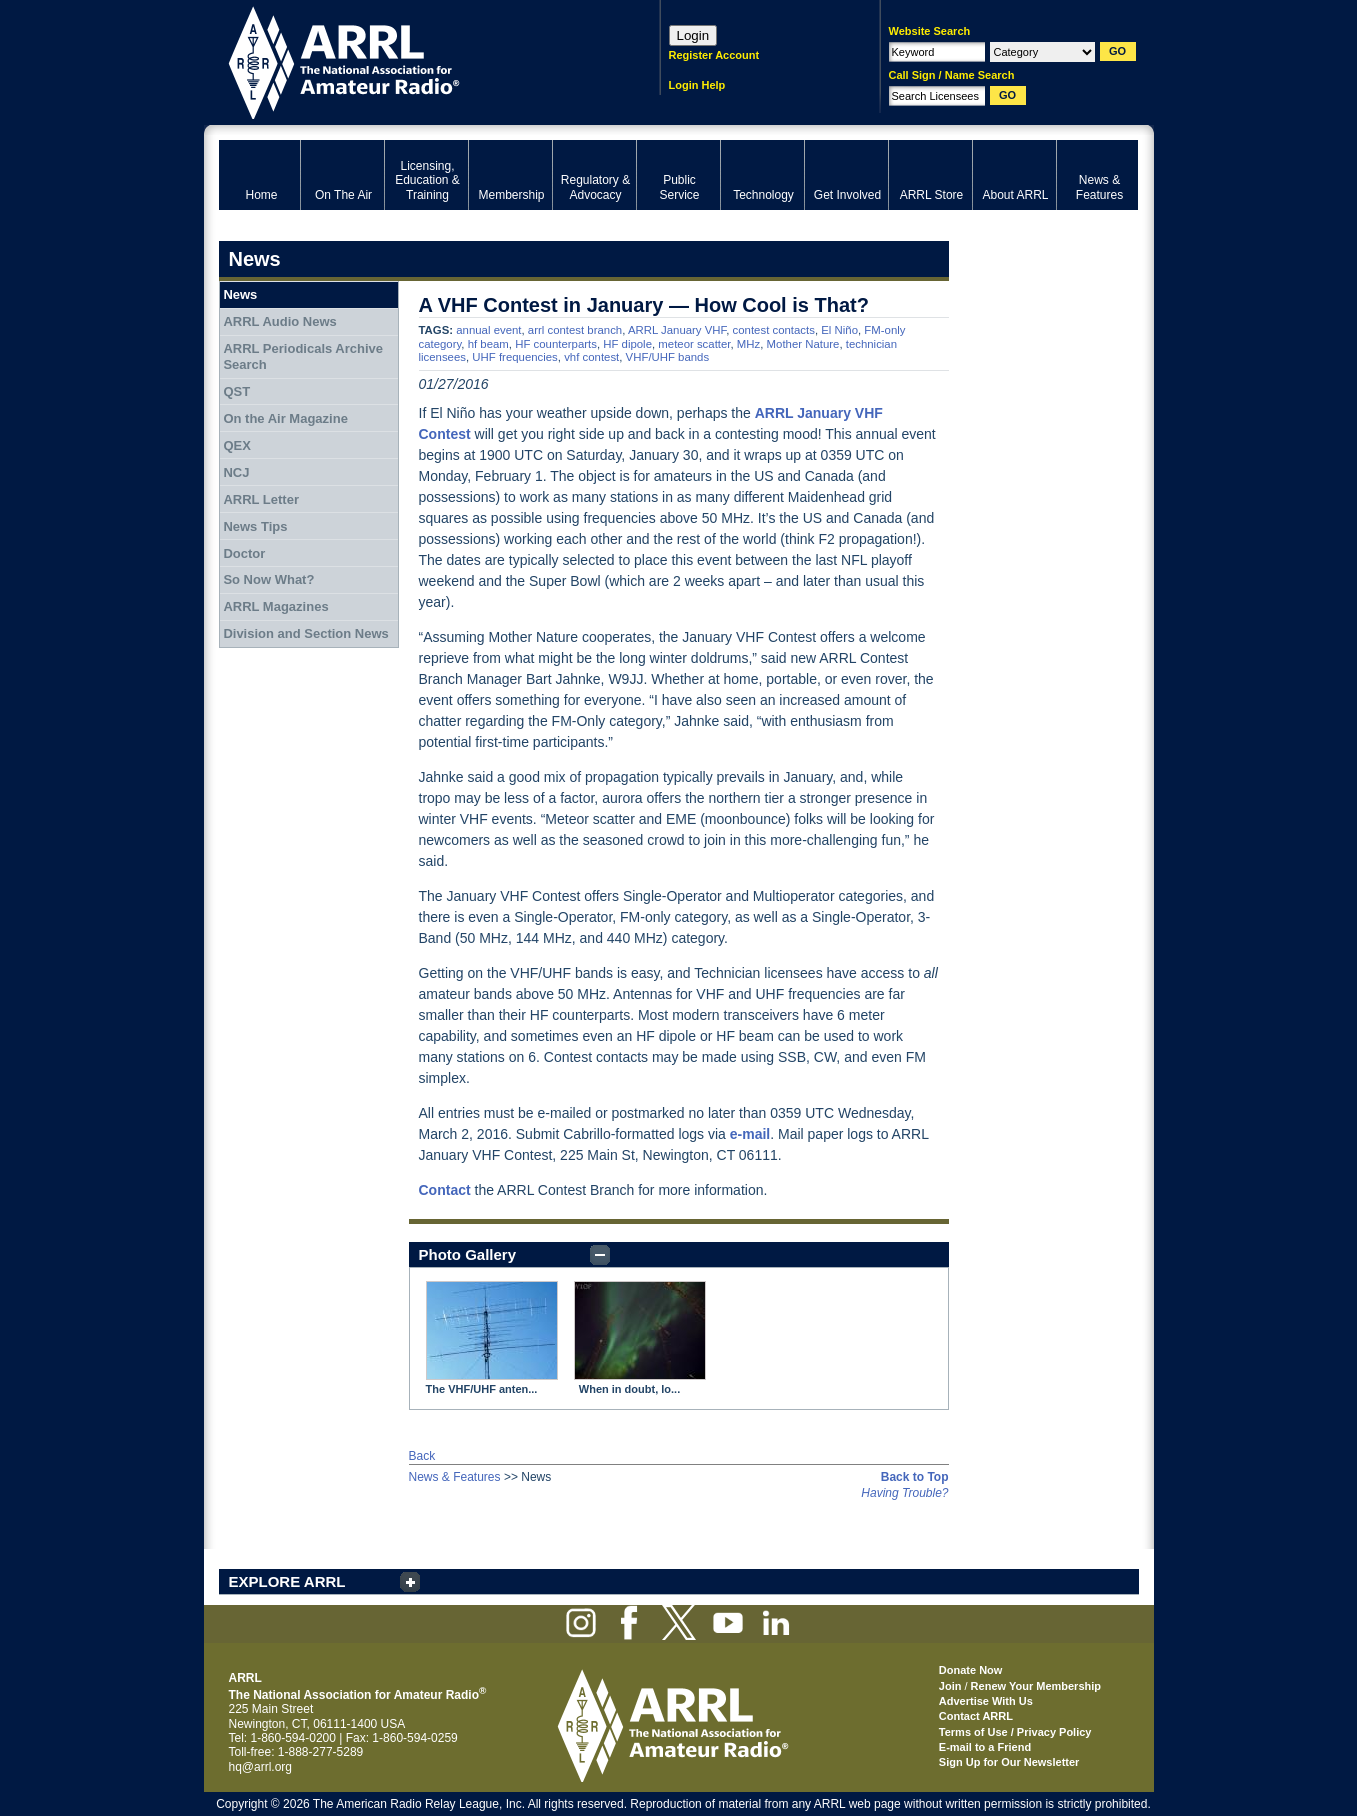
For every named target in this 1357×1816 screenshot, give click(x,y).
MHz (748, 344)
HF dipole (627, 344)
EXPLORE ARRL (287, 1581)
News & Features (455, 1477)
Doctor (244, 553)
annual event (488, 330)
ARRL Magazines (275, 606)
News (240, 294)
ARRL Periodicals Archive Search (303, 356)
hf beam (488, 344)
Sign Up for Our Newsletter (1009, 1762)
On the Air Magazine (285, 418)
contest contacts (774, 330)
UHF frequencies (514, 357)
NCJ (236, 472)
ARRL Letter (261, 499)
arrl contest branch (575, 330)
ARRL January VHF (677, 330)
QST (236, 391)
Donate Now (971, 1670)
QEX (236, 445)
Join (950, 1686)
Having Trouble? (904, 1493)
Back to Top (915, 1477)
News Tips (255, 526)
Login (693, 35)
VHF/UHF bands (668, 357)
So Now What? (268, 579)
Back (422, 1456)
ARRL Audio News (279, 321)
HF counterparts (556, 344)
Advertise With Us (986, 1701)
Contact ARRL (976, 1716)
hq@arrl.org (261, 1767)
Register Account (714, 55)
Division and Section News (305, 633)
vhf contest (591, 357)
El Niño (839, 330)
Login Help (697, 85)
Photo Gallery (468, 1254)
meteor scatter (694, 344)
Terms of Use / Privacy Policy (1015, 1732)
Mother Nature (803, 344)
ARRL (413, 60)
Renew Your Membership (1036, 1686)
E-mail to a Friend (985, 1747)
